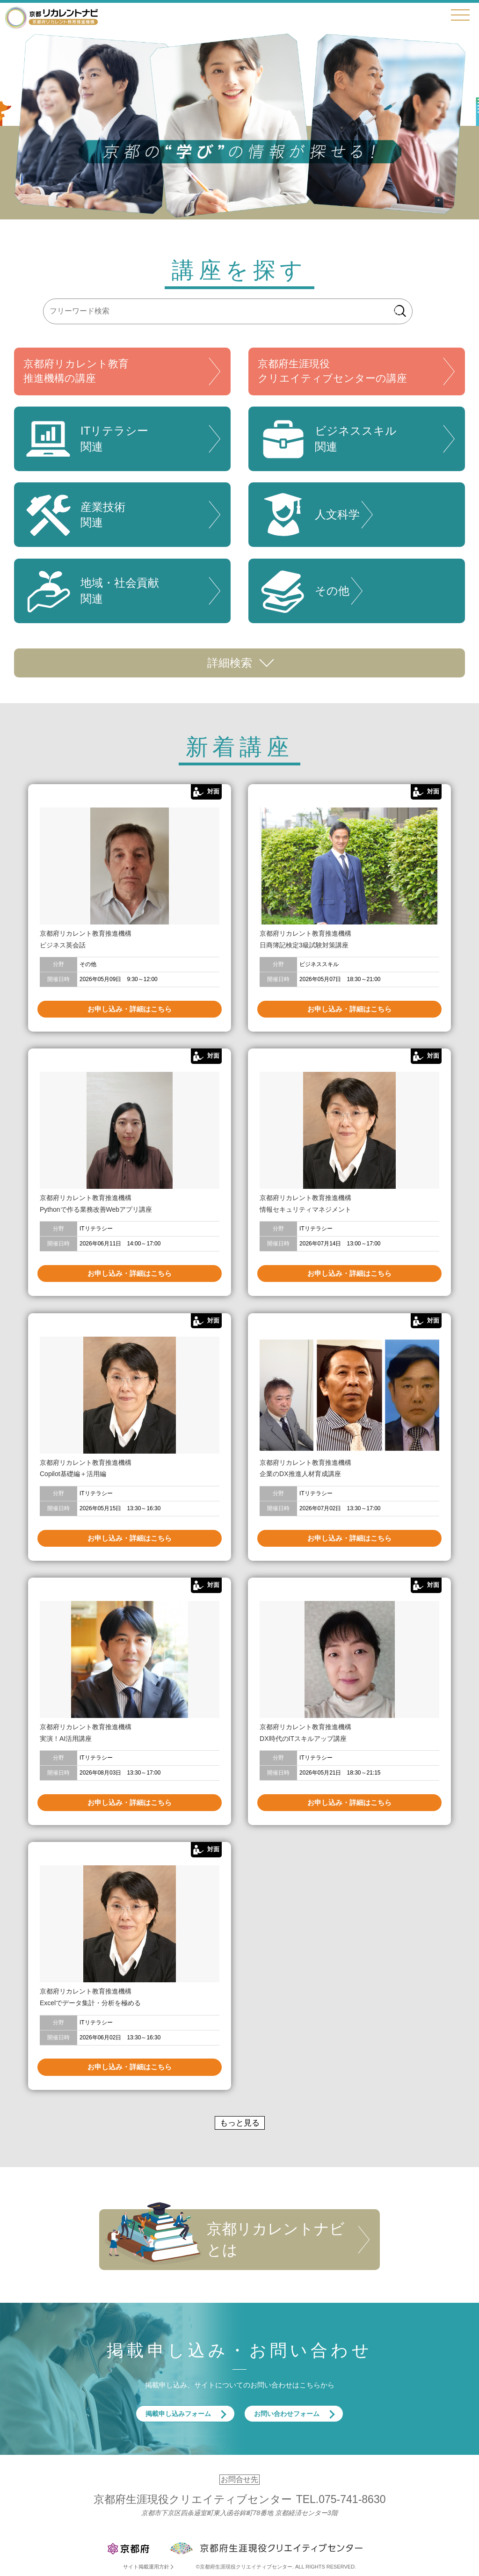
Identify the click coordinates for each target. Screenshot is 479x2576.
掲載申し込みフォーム (178, 2413)
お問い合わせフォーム (286, 2413)
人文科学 (309, 515)
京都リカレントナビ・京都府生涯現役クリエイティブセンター (51, 17)
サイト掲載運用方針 (146, 2566)
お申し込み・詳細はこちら (129, 1009)
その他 (303, 591)
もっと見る (240, 2122)
